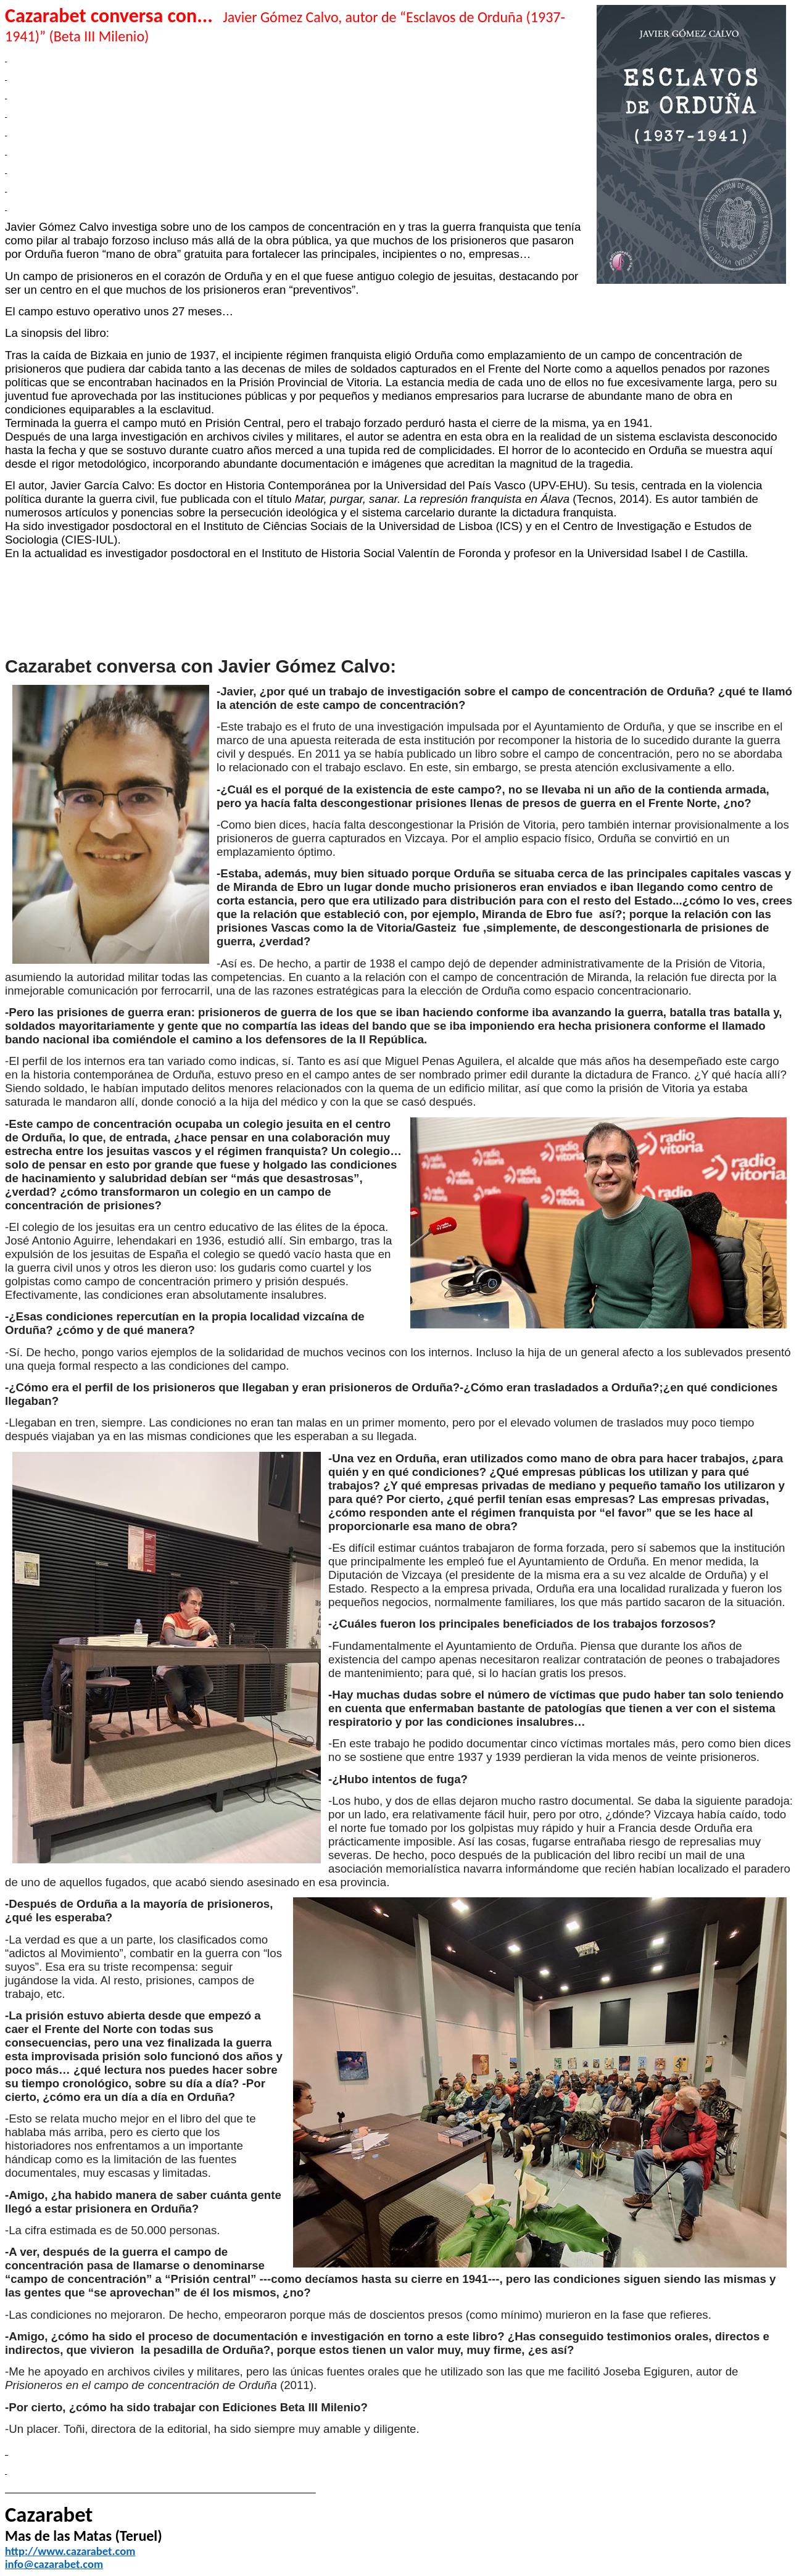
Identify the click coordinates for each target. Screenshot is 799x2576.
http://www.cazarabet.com (70, 2551)
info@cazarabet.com (54, 2564)
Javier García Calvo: (104, 485)
